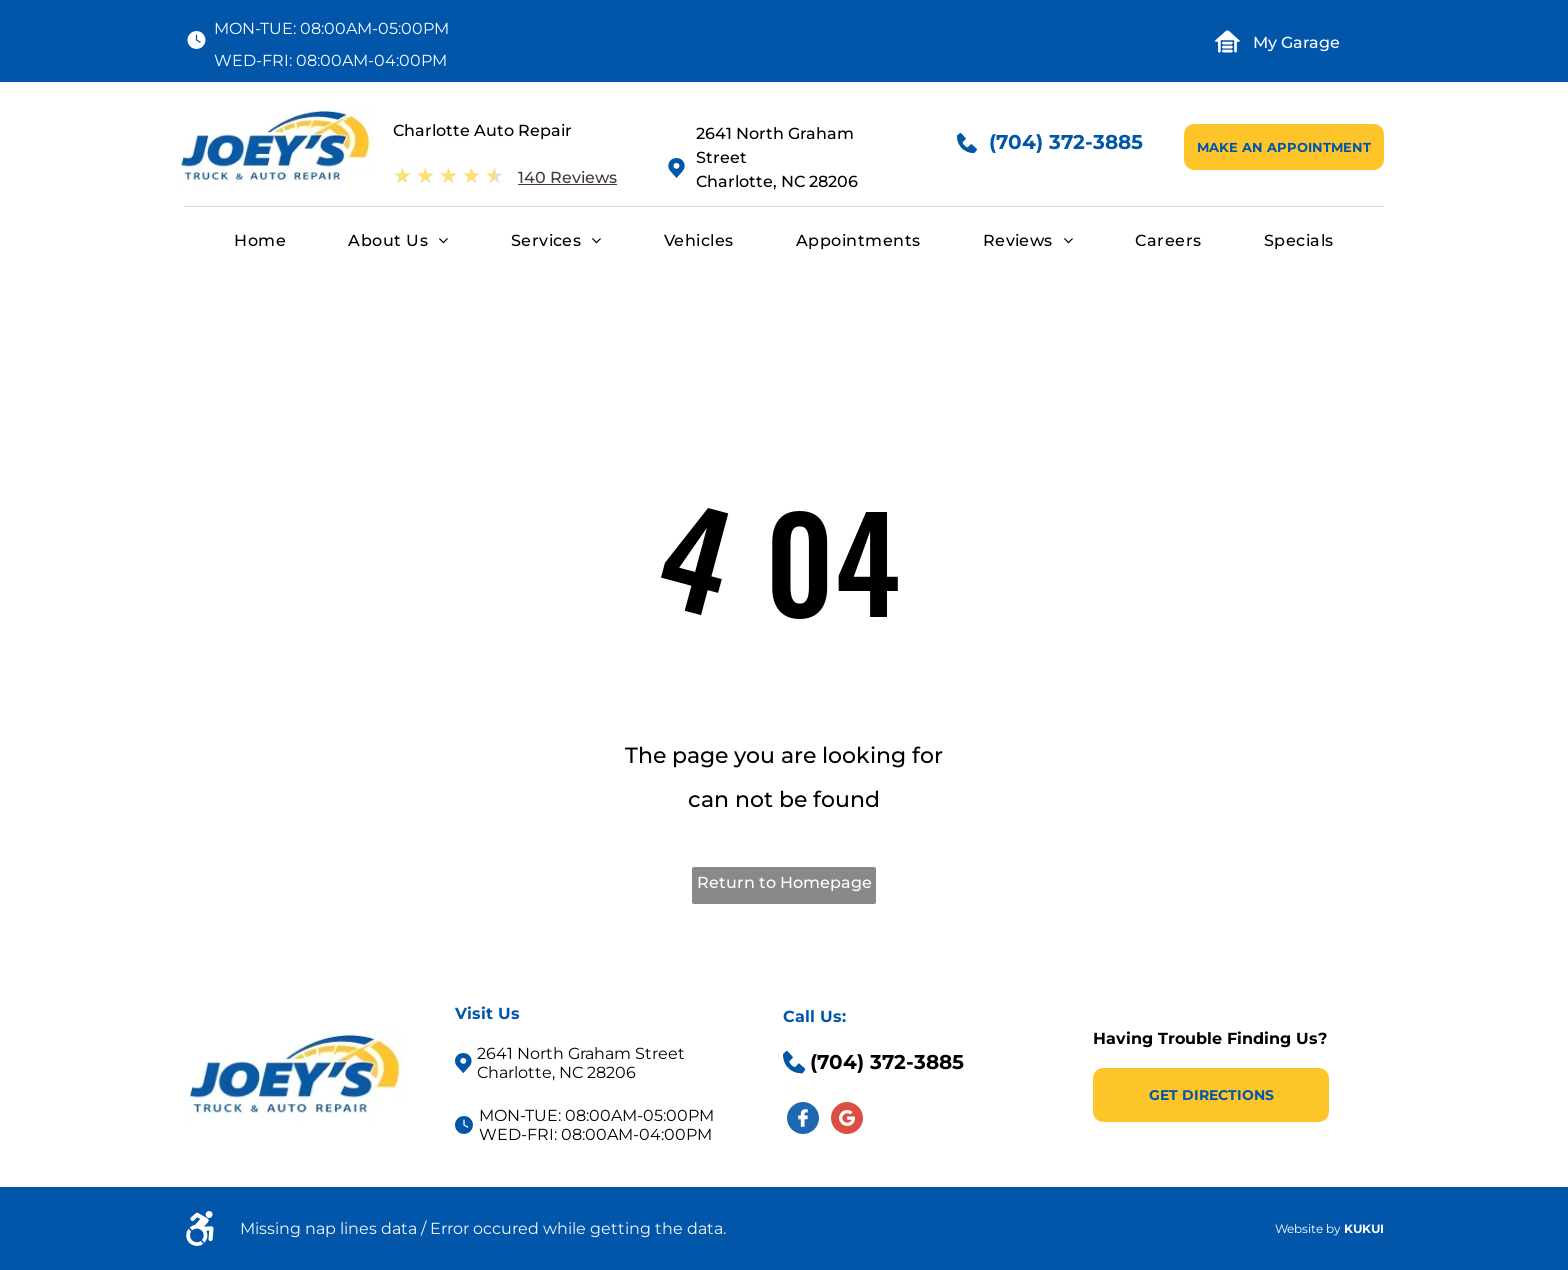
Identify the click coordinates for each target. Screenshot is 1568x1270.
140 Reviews (567, 177)
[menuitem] (260, 241)
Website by (1308, 1228)
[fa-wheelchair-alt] (200, 1240)
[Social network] (803, 1120)
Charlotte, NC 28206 (777, 181)
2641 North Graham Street (581, 1053)
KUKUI (1364, 1228)
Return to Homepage (784, 882)
